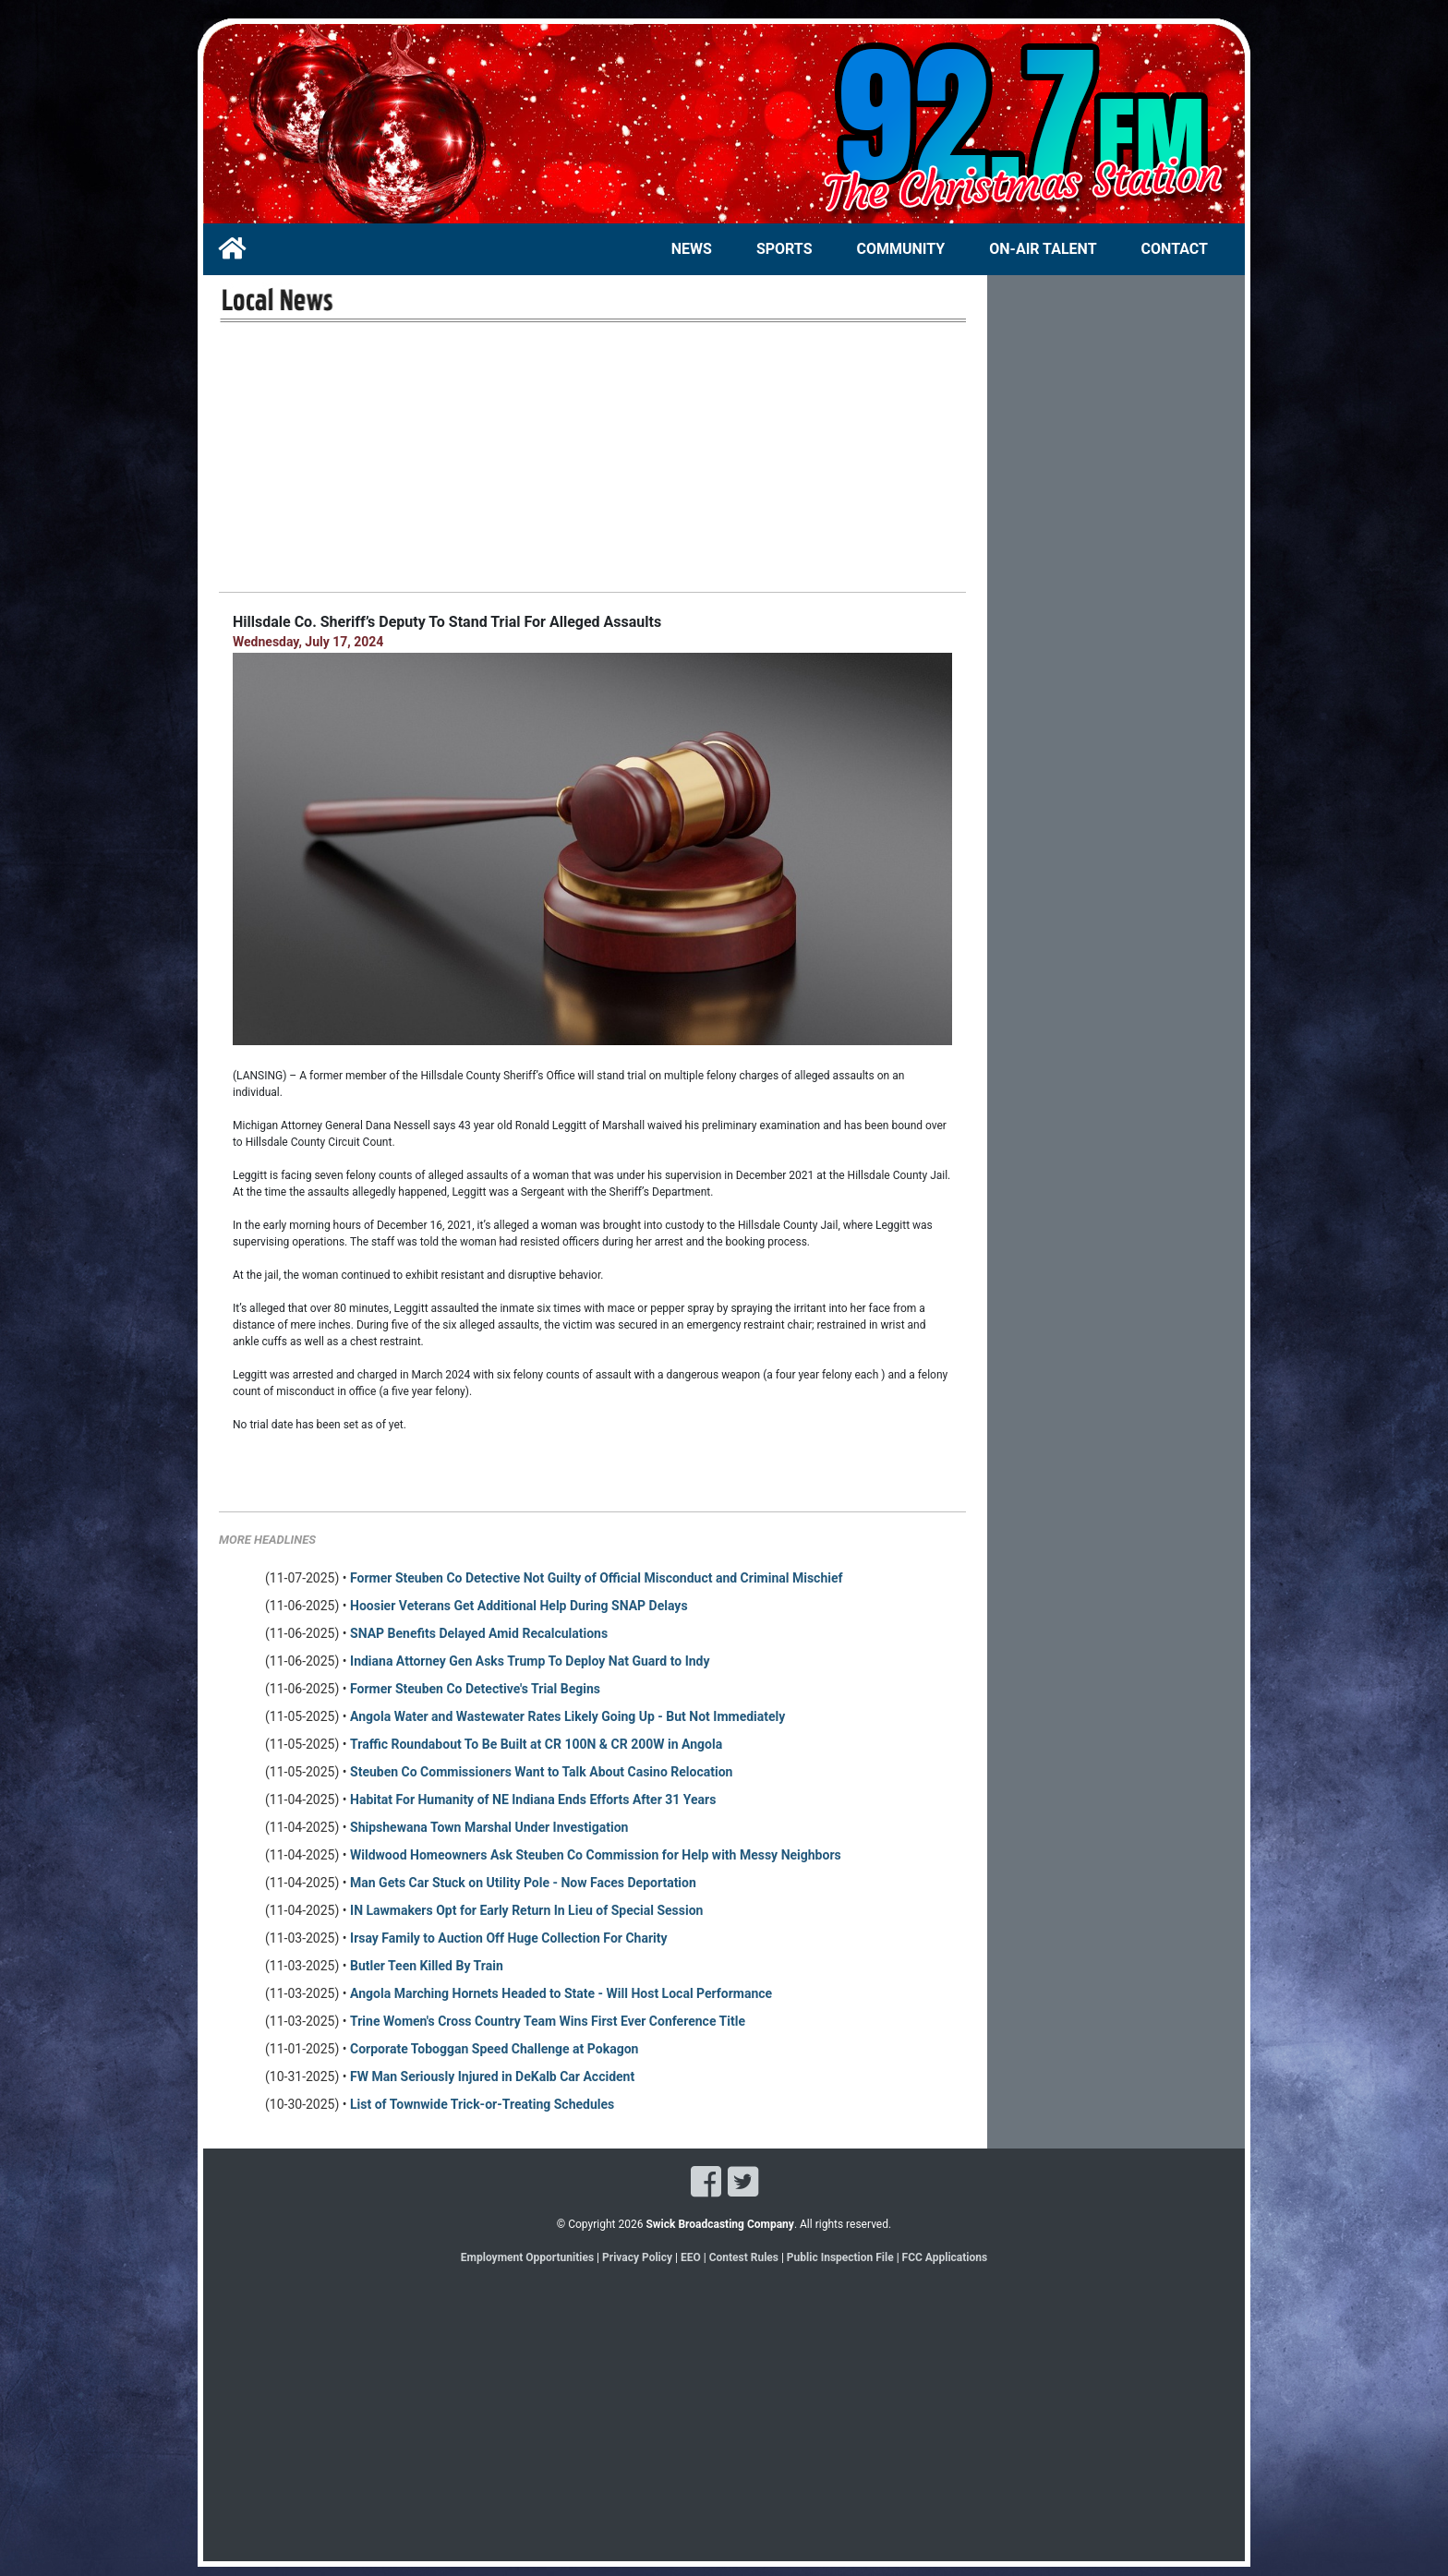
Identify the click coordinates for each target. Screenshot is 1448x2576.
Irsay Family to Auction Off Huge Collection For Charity (509, 1938)
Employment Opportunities (527, 2257)
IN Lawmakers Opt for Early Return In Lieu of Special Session (526, 1910)
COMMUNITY (901, 249)
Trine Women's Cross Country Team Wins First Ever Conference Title (547, 2021)
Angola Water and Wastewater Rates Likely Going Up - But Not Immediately (567, 1716)
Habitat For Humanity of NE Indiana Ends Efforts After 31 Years (533, 1799)
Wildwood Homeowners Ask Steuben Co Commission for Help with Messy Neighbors (595, 1855)
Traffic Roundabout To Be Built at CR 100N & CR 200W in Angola (536, 1744)
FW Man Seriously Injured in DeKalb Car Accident (492, 2076)
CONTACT (1174, 249)
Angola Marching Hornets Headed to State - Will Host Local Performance (561, 1993)
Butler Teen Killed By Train (426, 1965)
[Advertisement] (592, 457)
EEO (692, 2257)
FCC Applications (945, 2257)
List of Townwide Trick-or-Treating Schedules (482, 2104)
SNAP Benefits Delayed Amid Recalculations (479, 1633)
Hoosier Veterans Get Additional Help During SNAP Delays (519, 1605)
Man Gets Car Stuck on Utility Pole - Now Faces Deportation (523, 1882)
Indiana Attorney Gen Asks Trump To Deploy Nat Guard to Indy (529, 1661)
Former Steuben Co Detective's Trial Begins (475, 1688)
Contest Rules (743, 2257)
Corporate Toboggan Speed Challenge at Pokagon (494, 2048)
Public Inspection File (840, 2257)
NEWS (691, 249)
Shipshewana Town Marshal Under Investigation (489, 1827)
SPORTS (784, 249)
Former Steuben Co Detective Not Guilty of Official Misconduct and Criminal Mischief (596, 1578)
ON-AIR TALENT (1042, 249)
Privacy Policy (637, 2257)
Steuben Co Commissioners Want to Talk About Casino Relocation (541, 1771)
